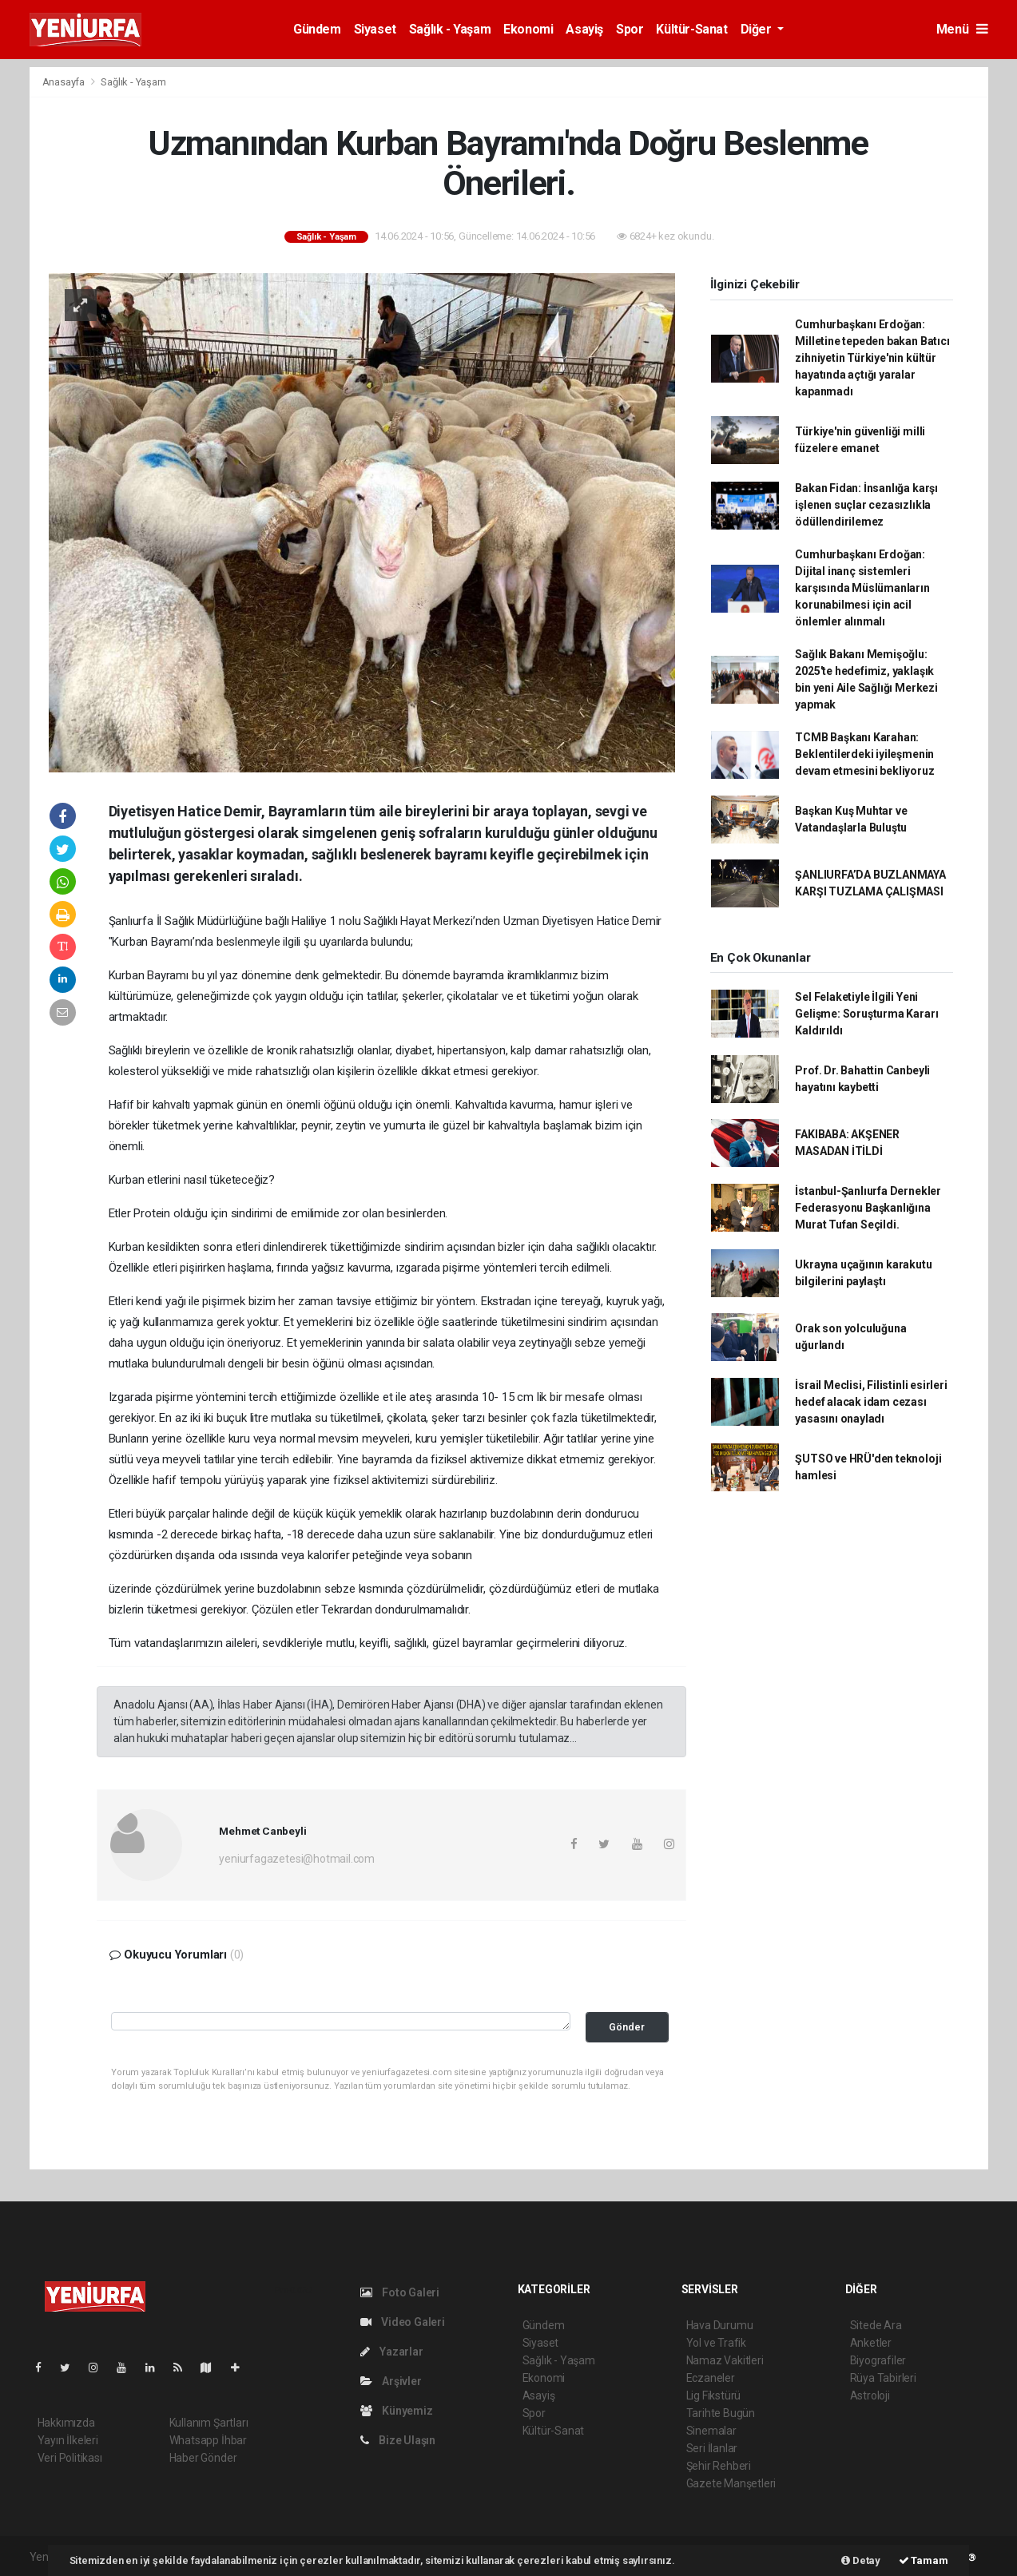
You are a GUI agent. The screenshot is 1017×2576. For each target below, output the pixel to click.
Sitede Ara (876, 2325)
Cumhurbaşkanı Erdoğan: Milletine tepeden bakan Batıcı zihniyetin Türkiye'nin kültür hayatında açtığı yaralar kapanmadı (872, 358)
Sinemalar (711, 2430)
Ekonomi (528, 29)
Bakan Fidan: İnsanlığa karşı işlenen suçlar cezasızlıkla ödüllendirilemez (866, 505)
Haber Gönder (203, 2457)
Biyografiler (878, 2360)
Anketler (871, 2342)
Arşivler (391, 2381)
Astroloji (870, 2395)
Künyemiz (396, 2410)
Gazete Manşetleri (731, 2483)
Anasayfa (64, 82)
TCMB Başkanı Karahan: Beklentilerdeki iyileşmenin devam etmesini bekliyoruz (864, 754)
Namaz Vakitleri (725, 2360)
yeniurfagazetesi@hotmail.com (297, 1858)
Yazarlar (391, 2351)
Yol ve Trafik (716, 2342)
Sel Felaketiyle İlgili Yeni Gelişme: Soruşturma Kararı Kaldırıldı (866, 1013)
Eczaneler (710, 2378)
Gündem (317, 29)
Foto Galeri (400, 2292)
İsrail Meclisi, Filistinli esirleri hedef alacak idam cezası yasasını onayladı (871, 1402)
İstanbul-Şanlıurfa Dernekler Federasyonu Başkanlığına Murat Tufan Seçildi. (868, 1208)
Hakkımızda (66, 2422)
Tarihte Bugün (721, 2413)
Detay (860, 2560)
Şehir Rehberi (719, 2465)
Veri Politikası (70, 2457)
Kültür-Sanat (691, 29)
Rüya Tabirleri (883, 2378)
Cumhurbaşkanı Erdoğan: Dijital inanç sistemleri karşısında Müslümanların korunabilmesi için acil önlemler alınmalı (862, 588)
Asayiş (584, 29)
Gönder (627, 2027)
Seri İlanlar (712, 2448)
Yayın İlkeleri (68, 2440)
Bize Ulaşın (398, 2440)
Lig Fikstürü (713, 2395)
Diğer (758, 29)
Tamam (923, 2560)
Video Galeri (402, 2322)
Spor (629, 29)
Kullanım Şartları (208, 2422)
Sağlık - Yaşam (450, 29)
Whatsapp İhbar (208, 2440)
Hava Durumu (719, 2325)
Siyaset (375, 29)
